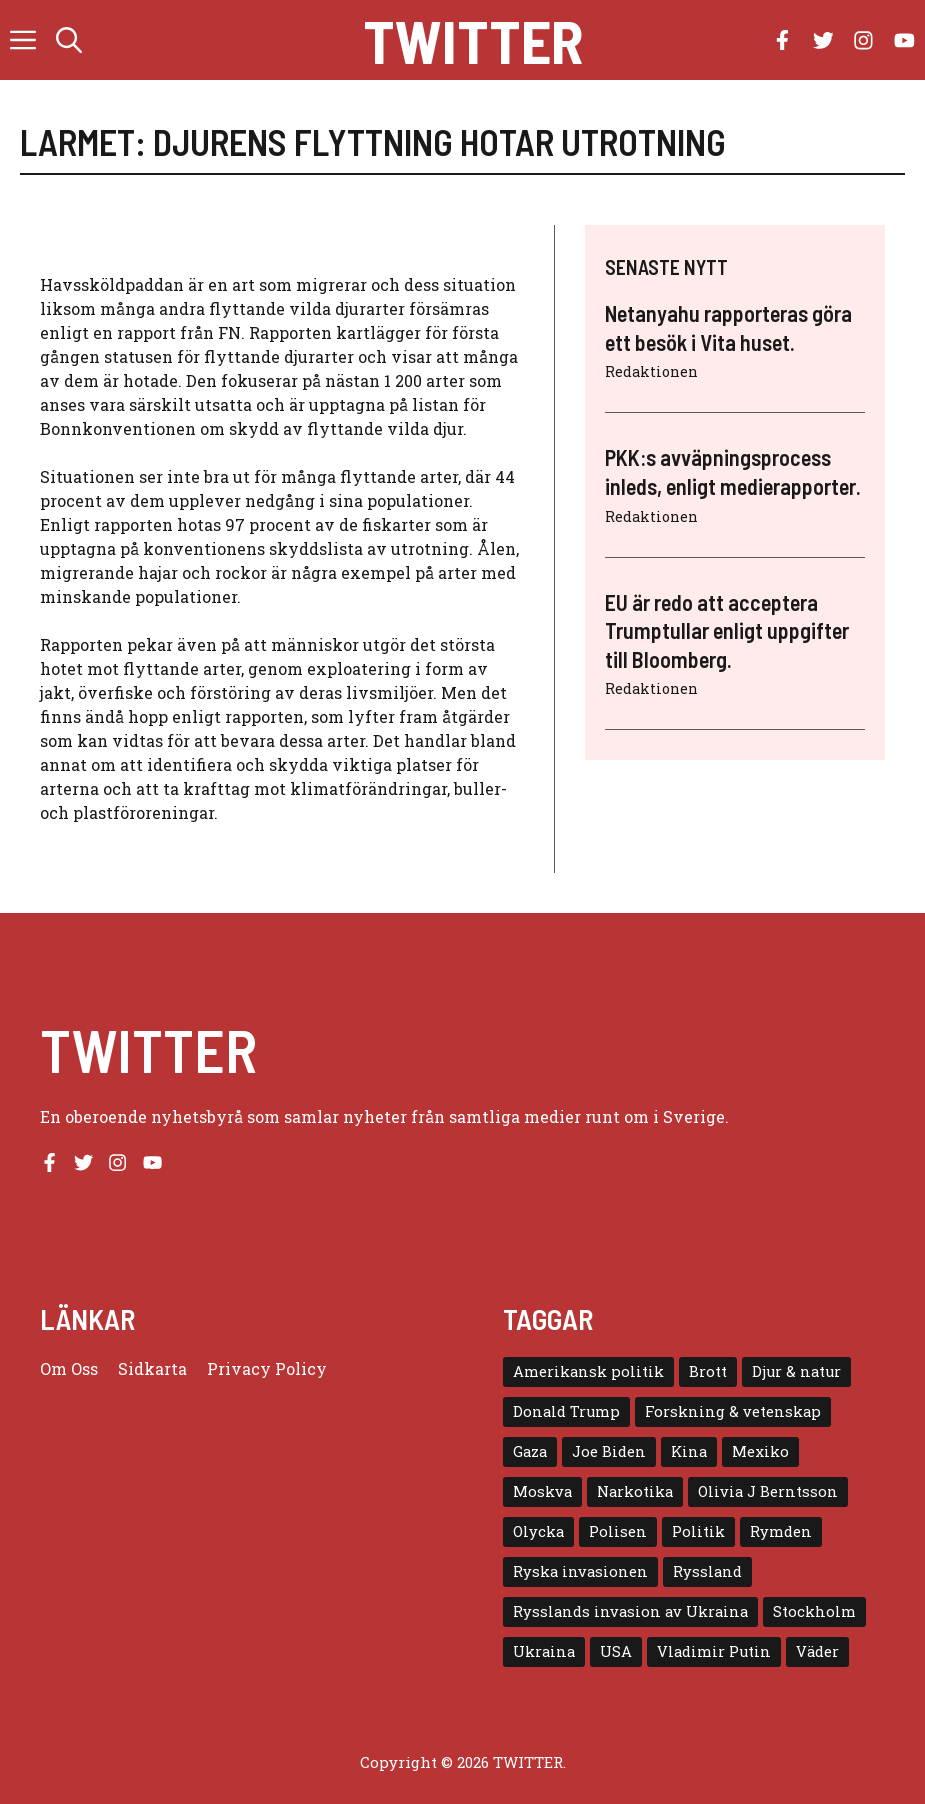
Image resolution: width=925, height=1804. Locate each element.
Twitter (473, 40)
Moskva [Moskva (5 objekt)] (542, 1491)
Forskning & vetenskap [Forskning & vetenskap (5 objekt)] (733, 1411)
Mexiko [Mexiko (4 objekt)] (760, 1451)
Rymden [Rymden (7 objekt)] (781, 1531)
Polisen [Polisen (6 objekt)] (618, 1531)
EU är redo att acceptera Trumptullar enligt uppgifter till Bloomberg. (727, 630)
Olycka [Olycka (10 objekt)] (538, 1531)
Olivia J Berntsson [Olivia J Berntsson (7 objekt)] (768, 1491)
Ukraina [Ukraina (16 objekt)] (544, 1651)
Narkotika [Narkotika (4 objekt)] (635, 1491)
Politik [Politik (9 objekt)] (698, 1531)
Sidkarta (152, 1368)
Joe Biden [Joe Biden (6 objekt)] (609, 1451)
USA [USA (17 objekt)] (616, 1651)
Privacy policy (267, 1368)
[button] (69, 40)
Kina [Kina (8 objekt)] (689, 1451)
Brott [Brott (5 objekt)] (708, 1371)
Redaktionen (651, 371)
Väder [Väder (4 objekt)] (817, 1651)
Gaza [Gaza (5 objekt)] (530, 1451)
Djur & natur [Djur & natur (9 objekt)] (796, 1371)
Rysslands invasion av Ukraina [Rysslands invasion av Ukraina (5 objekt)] (630, 1611)
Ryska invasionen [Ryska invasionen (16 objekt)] (580, 1571)
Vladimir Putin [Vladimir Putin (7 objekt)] (714, 1651)
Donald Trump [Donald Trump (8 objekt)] (566, 1411)
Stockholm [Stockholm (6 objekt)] (814, 1611)
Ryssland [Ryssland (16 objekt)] (707, 1571)
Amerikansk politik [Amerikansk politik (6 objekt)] (588, 1371)
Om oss (69, 1368)
